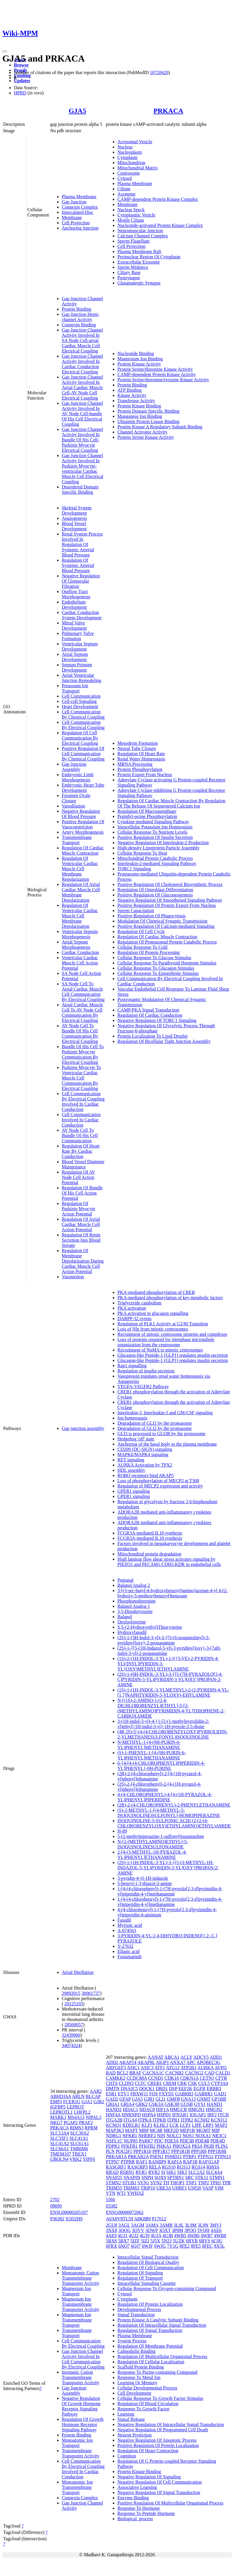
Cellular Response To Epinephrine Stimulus (158, 973)
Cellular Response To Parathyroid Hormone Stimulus (166, 962)
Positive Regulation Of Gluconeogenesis (155, 894)
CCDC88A (137, 2078)
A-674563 (126, 1930)
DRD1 (162, 2088)
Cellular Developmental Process (147, 2387)
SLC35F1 (59, 2138)
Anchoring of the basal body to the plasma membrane (167, 1444)
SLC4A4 (214, 2172)
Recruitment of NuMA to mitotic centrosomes (160, 1349)
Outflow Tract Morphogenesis (76, 594)
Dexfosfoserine (131, 1621)
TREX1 (79, 2153)
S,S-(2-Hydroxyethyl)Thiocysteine (149, 1627)
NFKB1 (129, 2135)
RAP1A (174, 2161)
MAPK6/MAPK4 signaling (142, 1454)
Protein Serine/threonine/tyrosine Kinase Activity (163, 379)
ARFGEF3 (116, 2067)
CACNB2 (174, 2072)
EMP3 (56, 2101)
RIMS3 (77, 2127)
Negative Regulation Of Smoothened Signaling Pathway (169, 900)
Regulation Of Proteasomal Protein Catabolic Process (167, 941)
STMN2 (113, 2182)
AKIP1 (162, 2062)
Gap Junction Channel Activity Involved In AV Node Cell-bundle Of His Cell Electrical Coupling (82, 414)
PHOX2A (182, 2146)
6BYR (192, 2240)
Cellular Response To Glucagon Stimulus (155, 968)
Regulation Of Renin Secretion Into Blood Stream (81, 1240)
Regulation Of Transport (140, 2278)
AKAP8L (146, 2062)
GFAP (125, 2099)
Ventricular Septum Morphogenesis (80, 934)
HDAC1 (130, 2109)
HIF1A (162, 2109)
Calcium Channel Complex (142, 235)
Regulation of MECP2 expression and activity (160, 1485)
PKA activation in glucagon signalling (152, 1313)
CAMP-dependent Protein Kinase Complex (157, 199)
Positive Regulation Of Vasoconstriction (83, 824)
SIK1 (171, 2172)
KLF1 (147, 2125)
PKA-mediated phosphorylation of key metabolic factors (170, 1297)
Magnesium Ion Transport (76, 2291)
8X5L (219, 2246)
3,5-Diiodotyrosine (135, 1611)
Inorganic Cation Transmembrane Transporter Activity (80, 2377)
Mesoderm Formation (137, 743)
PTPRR (128, 2161)
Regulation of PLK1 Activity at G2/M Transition (162, 1323)
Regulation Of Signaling (140, 2272)
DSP (173, 2088)
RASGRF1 (116, 2167)
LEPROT (75, 2106)
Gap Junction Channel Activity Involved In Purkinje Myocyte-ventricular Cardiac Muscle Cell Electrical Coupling (82, 468)
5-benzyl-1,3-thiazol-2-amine (144, 1883)
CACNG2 (194, 2072)
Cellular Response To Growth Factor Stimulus (160, 2398)
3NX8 (111, 2230)
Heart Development (80, 706)
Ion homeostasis (132, 1417)
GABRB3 (184, 2093)
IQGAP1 (198, 2114)
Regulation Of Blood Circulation (147, 2403)
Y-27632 (125, 1946)
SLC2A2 (196, 2172)
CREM (169, 2083)
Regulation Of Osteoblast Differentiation (155, 889)
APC (190, 2062)
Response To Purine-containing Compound (157, 2372)
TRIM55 (114, 2187)
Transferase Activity (136, 400)
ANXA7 (178, 2062)
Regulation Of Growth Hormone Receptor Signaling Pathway (83, 2424)
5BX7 (123, 2240)
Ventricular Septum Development (80, 646)
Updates (22, 80)
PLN (110, 2151)
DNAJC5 (129, 2088)
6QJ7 (136, 2246)
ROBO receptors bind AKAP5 (145, 1475)
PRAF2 (86, 2122)
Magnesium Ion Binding (140, 358)
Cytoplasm (127, 157)
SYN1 (143, 2182)
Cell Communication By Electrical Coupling (83, 725)
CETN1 (207, 2078)
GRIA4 (127, 2104)
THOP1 (177, 2182)
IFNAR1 (180, 2114)
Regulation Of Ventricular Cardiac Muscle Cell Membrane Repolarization (80, 869)
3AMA (152, 2225)
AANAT (155, 2057)
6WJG (160, 2246)
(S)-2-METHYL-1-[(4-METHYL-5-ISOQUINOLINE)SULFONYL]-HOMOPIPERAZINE (168, 1813)
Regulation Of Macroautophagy (147, 811)
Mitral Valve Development (74, 625)
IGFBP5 (58, 2106)
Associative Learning (137, 2487)
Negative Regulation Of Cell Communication (159, 2482)
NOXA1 (203, 2135)
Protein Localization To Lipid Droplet (152, 1036)
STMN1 (216, 2177)
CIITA (112, 2083)
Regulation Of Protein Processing (148, 952)
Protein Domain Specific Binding (148, 411)
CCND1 (155, 2078)
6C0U (216, 2240)
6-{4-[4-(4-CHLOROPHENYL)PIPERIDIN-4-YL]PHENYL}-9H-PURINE (161, 1766)
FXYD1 (166, 2093)
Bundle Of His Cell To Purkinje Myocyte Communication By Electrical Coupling (83, 1054)
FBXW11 (139, 2093)
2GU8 (111, 2225)
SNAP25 (114, 2177)
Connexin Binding (79, 324)
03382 (111, 2205)
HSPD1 (164, 2114)
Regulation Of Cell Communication (150, 2267)
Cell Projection (76, 222)
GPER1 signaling (133, 1491)
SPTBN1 (175, 2177)
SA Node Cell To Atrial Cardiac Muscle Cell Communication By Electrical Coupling (83, 991)
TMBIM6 (79, 2148)
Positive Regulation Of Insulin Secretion (155, 837)
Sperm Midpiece (132, 267)
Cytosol (124, 178)
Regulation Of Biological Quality (148, 2262)
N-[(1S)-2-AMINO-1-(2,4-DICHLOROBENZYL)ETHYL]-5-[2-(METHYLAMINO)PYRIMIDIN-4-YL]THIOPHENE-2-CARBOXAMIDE (171, 1708)
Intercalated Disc (77, 212)
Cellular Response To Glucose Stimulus (154, 957)
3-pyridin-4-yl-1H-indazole (142, 1878)
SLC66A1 (59, 2148)
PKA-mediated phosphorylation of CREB (156, 1292)
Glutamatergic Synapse (139, 282)
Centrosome (128, 173)
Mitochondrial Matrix (137, 167)
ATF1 (160, 2067)
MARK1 (58, 2117)
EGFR (200, 2088)
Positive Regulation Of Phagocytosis (151, 915)
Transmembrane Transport (77, 840)
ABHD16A (60, 2096)
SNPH (147, 2177)
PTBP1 (189, 2156)
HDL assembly (131, 1470)
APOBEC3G (208, 2062)
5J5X (155, 2240)
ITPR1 (173, 2119)
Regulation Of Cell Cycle (141, 931)
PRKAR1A (116, 2156)
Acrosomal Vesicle (134, 141)
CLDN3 (126, 2083)
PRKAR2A (138, 2156)
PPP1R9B (217, 2151)
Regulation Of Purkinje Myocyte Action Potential (78, 1208)
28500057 (73, 2024)
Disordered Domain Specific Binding (80, 489)
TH (166, 2182)
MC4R (156, 2130)
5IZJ (145, 2240)
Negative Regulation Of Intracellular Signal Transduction (170, 2424)
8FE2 (184, 2246)
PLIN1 (221, 2146)
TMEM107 (60, 2153)
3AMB (165, 2225)
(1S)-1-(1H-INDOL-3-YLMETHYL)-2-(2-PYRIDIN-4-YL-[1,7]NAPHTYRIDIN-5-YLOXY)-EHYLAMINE (173, 1692)
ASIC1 (133, 2067)
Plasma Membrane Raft (139, 251)
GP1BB (219, 2099)
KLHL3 (161, 2125)
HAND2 (113, 2109)
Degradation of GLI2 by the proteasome (154, 1428)
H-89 (122, 1831)
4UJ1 (123, 2235)
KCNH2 (202, 2119)
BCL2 (122, 2072)
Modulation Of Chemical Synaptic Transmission (162, 921)
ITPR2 (187, 2119)
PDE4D (218, 2140)
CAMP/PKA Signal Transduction (148, 1009)
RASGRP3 (137, 2167)
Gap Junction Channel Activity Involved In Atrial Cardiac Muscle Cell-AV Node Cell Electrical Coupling (82, 387)
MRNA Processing (134, 764)
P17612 (159, 2218)
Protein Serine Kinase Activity (145, 437)
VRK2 (76, 2159)
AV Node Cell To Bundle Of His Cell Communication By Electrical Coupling (80, 1033)
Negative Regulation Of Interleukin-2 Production (163, 842)
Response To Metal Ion (138, 2377)
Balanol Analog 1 (133, 1606)
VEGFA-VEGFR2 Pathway (143, 1386)
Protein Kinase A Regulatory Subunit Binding (159, 426)
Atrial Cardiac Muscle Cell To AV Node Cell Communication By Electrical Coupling (82, 1012)
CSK (192, 2083)
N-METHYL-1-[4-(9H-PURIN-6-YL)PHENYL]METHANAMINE (149, 1745)
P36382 (57, 2218)
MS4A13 (76, 2117)
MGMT (203, 2130)
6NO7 (124, 2246)
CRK (182, 2083)
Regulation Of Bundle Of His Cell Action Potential (82, 1193)
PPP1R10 (142, 2151)
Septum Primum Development (77, 667)
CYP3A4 (219, 2083)
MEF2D (171, 2130)
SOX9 (160, 2177)
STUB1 (129, 2182)
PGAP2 (71, 2122)
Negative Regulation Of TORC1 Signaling (156, 1020)
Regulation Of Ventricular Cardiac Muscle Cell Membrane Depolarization (80, 916)
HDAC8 (147, 2109)
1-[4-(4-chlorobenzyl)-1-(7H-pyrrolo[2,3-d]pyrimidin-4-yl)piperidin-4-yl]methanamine (169, 1902)
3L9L (179, 2225)
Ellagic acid (128, 1951)
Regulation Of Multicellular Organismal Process (162, 2356)
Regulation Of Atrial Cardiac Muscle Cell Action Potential (81, 1224)
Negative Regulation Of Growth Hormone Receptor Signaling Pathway (81, 2406)
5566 (110, 2199)
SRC (189, 2177)
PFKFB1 (129, 2146)
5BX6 (111, 2240)
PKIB (209, 2146)
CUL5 (204, 2083)
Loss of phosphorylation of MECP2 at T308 (158, 1480)
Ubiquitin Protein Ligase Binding (148, 421)
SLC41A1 (78, 2138)
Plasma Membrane (79, 196)
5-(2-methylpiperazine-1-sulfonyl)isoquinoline (160, 1836)
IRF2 (212, 2114)
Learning (125, 2414)
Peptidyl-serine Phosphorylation (147, 816)
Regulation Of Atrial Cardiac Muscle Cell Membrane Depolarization (81, 892)
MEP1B (187, 2130)
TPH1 (215, 2182)
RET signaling (130, 1459)
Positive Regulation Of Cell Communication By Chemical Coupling (83, 753)
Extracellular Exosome (138, 261)
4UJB (167, 2235)
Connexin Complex (80, 207)
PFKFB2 (147, 2146)
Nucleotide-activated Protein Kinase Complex (160, 225)
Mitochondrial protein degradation (149, 1553)
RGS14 (198, 2167)
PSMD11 (173, 2156)
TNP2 (203, 2182)
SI (163, 2172)
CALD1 (223, 2072)
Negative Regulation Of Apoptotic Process (157, 2440)
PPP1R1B (180, 2151)
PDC (158, 2140)
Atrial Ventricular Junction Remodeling (81, 678)
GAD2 (112, 2099)
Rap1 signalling (132, 1365)
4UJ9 (145, 2235)
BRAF (135, 2072)
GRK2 (141, 2104)
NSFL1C (114, 2140)
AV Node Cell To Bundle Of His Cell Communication (80, 1135)
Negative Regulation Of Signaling (149, 2476)
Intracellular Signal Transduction (148, 2257)
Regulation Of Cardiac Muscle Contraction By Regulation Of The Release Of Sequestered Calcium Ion (171, 803)
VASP (207, 2187)
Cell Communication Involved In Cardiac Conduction (81, 1119)
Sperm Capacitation (135, 910)
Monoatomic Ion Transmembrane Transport (77, 2487)
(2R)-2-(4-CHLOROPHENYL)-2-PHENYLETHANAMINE (173, 1804)
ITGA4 (130, 2119)
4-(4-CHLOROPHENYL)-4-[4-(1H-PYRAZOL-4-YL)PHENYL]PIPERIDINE (164, 1797)
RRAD (112, 2172)
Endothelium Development (74, 604)
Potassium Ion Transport (75, 688)
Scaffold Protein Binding (140, 2366)
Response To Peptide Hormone (146, 2513)
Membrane (72, 217)
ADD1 (216, 2057)
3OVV (138, 2230)
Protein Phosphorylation (139, 769)
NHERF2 (147, 2135)
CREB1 (154, 2083)
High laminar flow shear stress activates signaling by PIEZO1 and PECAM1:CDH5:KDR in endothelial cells (169, 1562)
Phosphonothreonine (136, 1600)
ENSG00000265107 (69, 2212)
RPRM (91, 2127)
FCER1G (72, 2101)
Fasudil (124, 1920)
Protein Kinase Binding (139, 405)
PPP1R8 (198, 2151)
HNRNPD (131, 2114)
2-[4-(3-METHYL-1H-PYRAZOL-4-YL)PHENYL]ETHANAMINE (152, 1855)
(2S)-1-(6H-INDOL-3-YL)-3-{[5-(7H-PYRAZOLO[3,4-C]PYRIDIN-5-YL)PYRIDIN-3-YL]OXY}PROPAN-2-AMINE (170, 1679)
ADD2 (112, 2062)
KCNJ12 (219, 2119)
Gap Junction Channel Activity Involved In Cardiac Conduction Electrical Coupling (82, 364)
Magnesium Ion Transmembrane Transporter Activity (80, 2304)
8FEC (207, 2246)
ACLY (186, 2057)
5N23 (167, 2240)
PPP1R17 (161, 2151)
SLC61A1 (79, 2143)
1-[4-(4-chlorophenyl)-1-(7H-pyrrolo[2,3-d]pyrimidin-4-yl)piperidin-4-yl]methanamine (169, 1891)
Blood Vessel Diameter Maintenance (83, 1164)
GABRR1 (204, 2093)
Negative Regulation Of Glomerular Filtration (81, 581)
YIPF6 (89, 2159)
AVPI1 (221, 2067)
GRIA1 (112, 2104)
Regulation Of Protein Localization (150, 2304)
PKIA (197, 2146)
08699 (56, 2205)
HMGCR (178, 2109)
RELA (155, 2167)
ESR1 (111, 2093)
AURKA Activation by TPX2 (144, 1464)
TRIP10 (147, 2187)
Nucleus (125, 146)
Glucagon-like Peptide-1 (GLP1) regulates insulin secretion (172, 1355)
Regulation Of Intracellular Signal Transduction (161, 2325)
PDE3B (187, 2140)
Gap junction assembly (83, 1428)
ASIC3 (147, 2067)
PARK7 (146, 2140)
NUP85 (131, 2140)
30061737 (90, 1993)
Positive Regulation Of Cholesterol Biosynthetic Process (169, 884)
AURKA (205, 2067)
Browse (21, 64)
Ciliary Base (129, 272)
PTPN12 (205, 2156)
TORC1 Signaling (134, 868)
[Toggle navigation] (4, 51)
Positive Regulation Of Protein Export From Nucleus (166, 905)
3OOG (124, 2230)
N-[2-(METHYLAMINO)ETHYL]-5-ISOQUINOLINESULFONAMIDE (152, 1844)
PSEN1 (157, 2156)
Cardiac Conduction (80, 952)
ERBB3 (213, 2088)
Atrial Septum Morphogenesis (76, 944)
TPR (226, 2182)
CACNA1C (153, 2072)
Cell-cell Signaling (79, 701)
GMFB (173, 2099)
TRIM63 (131, 2187)
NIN (161, 2135)
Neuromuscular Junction (140, 230)
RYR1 (141, 2172)
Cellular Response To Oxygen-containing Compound (166, 2288)
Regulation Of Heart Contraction (147, 2450)
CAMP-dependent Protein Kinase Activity (156, 374)
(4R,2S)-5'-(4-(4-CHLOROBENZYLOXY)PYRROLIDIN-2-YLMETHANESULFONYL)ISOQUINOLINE (172, 1734)
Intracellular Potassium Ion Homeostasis (155, 826)
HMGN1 (196, 2109)
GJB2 (99, 2101)
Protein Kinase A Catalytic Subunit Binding (158, 2319)
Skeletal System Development (77, 510)
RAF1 (141, 2161)
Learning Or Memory (137, 2382)
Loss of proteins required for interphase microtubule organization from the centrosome (165, 1342)
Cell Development (134, 2393)
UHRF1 (179, 2187)
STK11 (201, 2177)
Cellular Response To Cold (142, 947)
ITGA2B (114, 2119)
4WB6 (193, 2235)
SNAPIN (132, 2177)
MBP (143, 2130)
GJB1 (149, 2099)
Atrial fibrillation (78, 1972)
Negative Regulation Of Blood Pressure (81, 814)
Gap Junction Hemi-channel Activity (80, 317)
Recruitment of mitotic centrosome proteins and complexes (172, 1334)
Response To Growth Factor (143, 2408)
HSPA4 (148, 2114)
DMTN (112, 2088)
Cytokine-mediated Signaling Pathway (153, 821)
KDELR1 (131, 2125)
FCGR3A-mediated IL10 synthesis (149, 1532)
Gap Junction (74, 201)
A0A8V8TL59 (119, 2218)
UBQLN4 (59, 2159)
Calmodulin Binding (136, 2351)
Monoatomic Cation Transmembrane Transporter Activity (80, 2278)
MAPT (131, 2130)
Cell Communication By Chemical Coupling (83, 714)
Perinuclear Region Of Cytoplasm (148, 256)
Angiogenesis (74, 518)
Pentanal (125, 1580)
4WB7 (207, 2235)
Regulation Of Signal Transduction (149, 2330)
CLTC (140, 2083)
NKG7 (56, 2122)
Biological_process (135, 2518)
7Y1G (172, 2246)
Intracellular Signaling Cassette (146, 2283)
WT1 (121, 2193)
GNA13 (188, 2099)
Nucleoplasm (129, 152)
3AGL (124, 2225)
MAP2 (221, 2125)
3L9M (191, 2225)
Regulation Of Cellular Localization (150, 2361)
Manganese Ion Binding (139, 416)
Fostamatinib (129, 1956)
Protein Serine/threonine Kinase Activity (155, 369)
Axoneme (126, 193)
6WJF (147, 2246)
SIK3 (182, 2172)
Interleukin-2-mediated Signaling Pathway (156, 863)
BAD (111, 2072)
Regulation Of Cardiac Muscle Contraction (83, 850)
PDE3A (171, 2140)
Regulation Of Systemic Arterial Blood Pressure (78, 565)
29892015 (71, 1993)
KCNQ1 (113, 2125)
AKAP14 (128, 2062)
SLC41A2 (59, 2143)
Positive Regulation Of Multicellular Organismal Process (170, 2502)
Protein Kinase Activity (139, 363)
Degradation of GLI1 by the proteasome (154, 1423)
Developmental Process (139, 2309)
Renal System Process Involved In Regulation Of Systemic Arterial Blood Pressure (82, 544)
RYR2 (154, 2172)
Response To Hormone (138, 2508)
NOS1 (188, 2135)
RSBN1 (127, 2172)
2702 (54, 2199)
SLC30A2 (79, 2133)
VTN (110, 2193)
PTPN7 (112, 2161)
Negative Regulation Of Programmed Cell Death (162, 2429)
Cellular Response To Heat (142, 853)
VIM (218, 2187)
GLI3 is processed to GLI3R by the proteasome (161, 1433)
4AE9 (111, 2235)
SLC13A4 (59, 2133)
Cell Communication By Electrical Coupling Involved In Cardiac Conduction (83, 1101)
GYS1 (200, 2104)
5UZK (179, 2240)
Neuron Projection (134, 2434)
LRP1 (208, 2125)
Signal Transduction (136, 2314)
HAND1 (214, 2104)
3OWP (151, 2230)
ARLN (78, 2096)
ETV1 (123, 2093)
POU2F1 (124, 2151)
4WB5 (180, 2235)
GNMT (204, 2099)
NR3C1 (219, 2135)
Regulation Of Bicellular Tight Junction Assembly (164, 1041)
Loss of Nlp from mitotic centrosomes (152, 1329)
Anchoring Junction (80, 227)
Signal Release (131, 2419)
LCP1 (185, 2125)
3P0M (177, 2230)
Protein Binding (76, 309)
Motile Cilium (130, 220)
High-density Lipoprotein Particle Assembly (158, 847)
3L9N (203, 2225)
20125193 (73, 2003)
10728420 (159, 72)
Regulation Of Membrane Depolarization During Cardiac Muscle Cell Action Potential (83, 1261)
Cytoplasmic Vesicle (136, 214)
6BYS (204, 2240)
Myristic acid (129, 1925)
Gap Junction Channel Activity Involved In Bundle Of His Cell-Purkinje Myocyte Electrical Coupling (82, 440)
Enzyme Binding (133, 2497)
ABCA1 (171, 2057)
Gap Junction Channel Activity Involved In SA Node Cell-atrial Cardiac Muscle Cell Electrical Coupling (82, 340)
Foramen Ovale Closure (76, 798)
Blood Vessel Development (74, 526)
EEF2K (186, 2088)
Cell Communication (81, 696)
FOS (153, 2093)
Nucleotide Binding (135, 353)
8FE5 (196, 2246)
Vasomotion (73, 1276)
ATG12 (172, 2067)
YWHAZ (135, 2193)
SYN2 (156, 2182)
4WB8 (220, 2235)
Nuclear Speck (131, 209)
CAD (209, 2072)
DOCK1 (147, 2088)
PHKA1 (164, 2146)
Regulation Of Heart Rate (141, 753)
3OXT (165, 2230)
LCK (174, 2125)
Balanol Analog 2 (133, 1585)
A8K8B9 (142, 2218)
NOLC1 (174, 2135)
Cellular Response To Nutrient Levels (152, 832)
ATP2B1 (188, 2067)
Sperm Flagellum (133, 241)
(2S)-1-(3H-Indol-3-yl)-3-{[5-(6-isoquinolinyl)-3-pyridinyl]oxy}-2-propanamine (163, 1640)
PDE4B (202, 2140)
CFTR (221, 2078)
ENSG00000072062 (125, 2212)
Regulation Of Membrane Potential (150, 2346)
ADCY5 (200, 2057)
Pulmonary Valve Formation (78, 636)
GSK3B (172, 2104)
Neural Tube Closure (136, 748)
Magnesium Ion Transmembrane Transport (77, 2320)
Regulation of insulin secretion (146, 1370)
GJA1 (86, 2101)
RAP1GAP (209, 2161)
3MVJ (215, 2225)
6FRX (111, 2246)
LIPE (197, 2125)
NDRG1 (113, 2135)
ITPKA (144, 2119)
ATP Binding (129, 390)
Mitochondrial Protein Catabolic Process (155, 858)
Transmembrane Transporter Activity (80, 2453)
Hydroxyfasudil (131, 1632)
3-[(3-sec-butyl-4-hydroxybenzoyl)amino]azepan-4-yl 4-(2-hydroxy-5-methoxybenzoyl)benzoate (172, 1593)
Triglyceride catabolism (139, 1302)
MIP (216, 2130)
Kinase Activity (131, 395)
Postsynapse (128, 277)
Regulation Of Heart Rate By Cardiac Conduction (81, 1151)
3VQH (203, 2230)
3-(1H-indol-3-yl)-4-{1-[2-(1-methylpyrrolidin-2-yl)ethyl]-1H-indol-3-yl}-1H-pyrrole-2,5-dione (163, 1724)
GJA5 (77, 110)
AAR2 (96, 2091)
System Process (131, 2340)
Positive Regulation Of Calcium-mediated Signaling (165, 926)
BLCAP (93, 2096)
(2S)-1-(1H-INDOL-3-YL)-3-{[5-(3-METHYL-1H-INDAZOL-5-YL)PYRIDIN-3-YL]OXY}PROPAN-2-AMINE (168, 1867)
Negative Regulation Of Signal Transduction (158, 2492)
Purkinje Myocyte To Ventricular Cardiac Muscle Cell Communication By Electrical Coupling (81, 1078)
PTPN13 (223, 2156)
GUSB (186, 2104)
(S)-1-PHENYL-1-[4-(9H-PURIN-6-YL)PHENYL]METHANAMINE (151, 1755)
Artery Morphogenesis (83, 832)
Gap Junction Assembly (74, 767)
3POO (190, 2230)
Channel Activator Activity (142, 431)
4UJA (156, 2235)
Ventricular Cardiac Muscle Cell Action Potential (80, 963)
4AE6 (216, 2230)
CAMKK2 (116, 2078)
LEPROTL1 (61, 2112)
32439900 (71, 2035)
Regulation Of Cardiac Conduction (149, 1015)
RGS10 (168, 2167)
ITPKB (159, 2119)
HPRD (20, 92)
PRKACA (168, 110)
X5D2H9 (74, 2218)
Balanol (124, 1616)
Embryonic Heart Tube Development (83, 788)
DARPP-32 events (134, 1318)
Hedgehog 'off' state (135, 1438)
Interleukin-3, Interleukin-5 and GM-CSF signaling (165, 1412)
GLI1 (161, 2099)
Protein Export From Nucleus (144, 774)
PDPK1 (113, 2146)
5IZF (134, 2240)
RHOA (212, 2167)
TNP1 (191, 2182)
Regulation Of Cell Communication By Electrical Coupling (80, 738)
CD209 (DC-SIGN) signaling (144, 1449)
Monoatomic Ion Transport (77, 2443)
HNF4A (113, 2114)
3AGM (137, 2225)
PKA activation (131, 1308)
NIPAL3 (93, 2117)
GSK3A (156, 2104)
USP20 (194, 2187)
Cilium (123, 188)
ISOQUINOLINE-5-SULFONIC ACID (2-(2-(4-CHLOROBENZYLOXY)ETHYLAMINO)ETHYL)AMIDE (174, 1823)
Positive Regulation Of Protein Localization (158, 2445)
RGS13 (183, 2167)
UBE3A (163, 2187)
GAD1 (220, 2093)
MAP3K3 (115, 2130)
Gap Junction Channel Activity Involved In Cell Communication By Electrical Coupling (83, 2359)
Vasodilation (73, 805)
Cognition (126, 2455)
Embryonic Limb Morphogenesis (78, 777)
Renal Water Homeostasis (141, 758)
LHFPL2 (82, 2112)
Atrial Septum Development (75, 657)
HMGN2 (214, 2109)
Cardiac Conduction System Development (81, 615)
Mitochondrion (131, 162)
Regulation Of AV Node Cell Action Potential (78, 1177)
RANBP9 (157, 2161)
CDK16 (171, 2078)
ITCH (223, 2114)
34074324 (71, 2045)
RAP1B (190, 2161)
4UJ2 (134, 2235)
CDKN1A (189, 2078)
